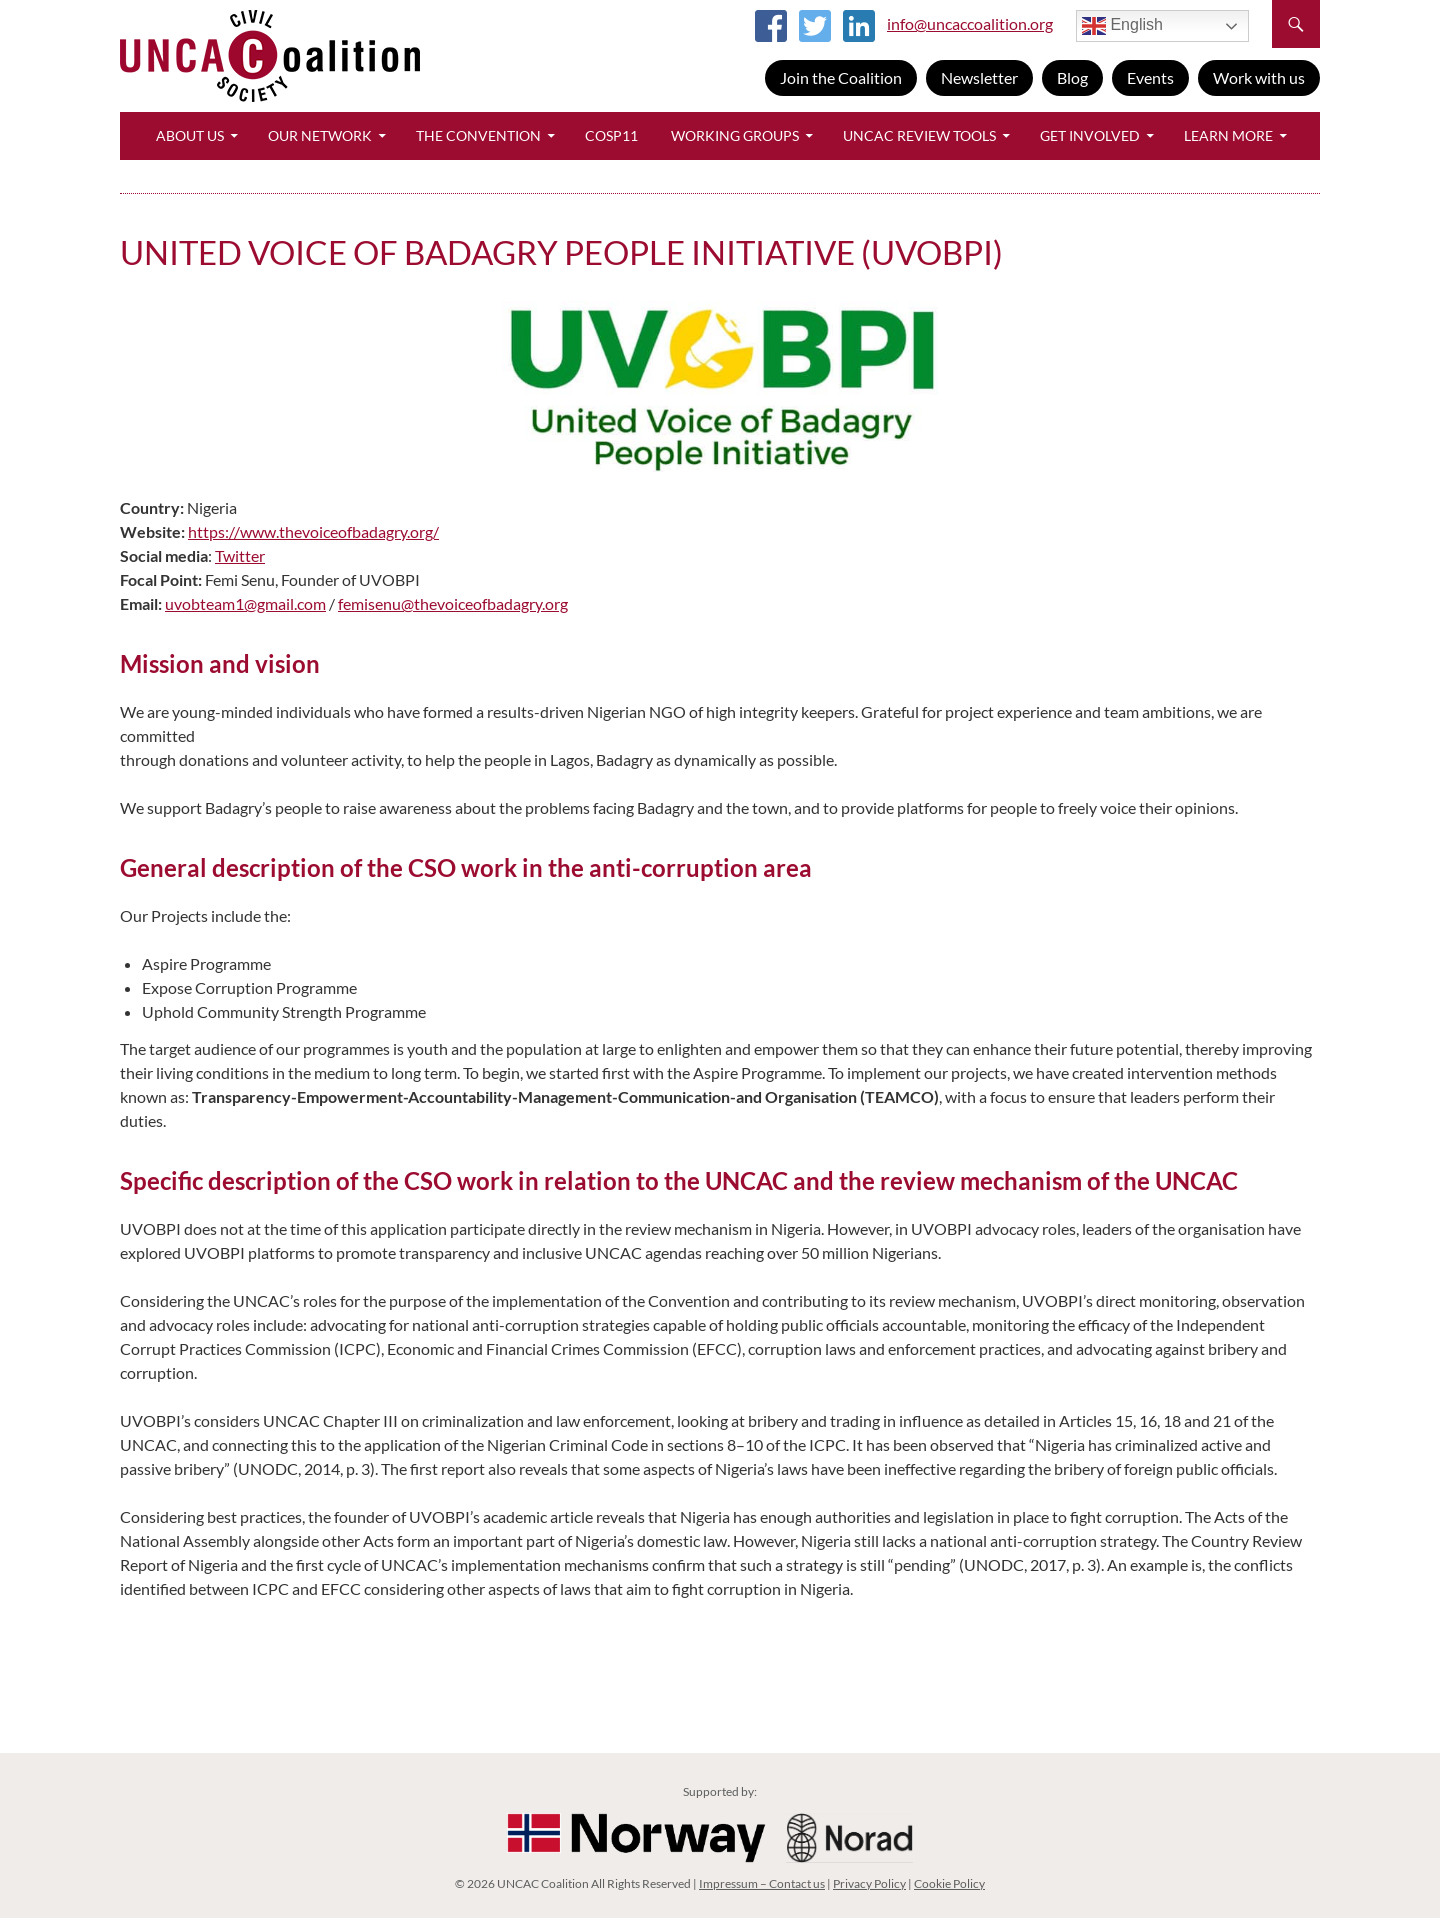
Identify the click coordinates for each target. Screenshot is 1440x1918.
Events (1150, 77)
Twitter (240, 555)
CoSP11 (611, 135)
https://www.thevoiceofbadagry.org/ (313, 531)
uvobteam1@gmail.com (245, 603)
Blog (1072, 77)
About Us (190, 135)
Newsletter (979, 77)
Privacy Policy (869, 1883)
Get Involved (1090, 135)
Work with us (1259, 77)
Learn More (1228, 135)
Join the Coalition (841, 77)
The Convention (478, 135)
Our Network (320, 135)
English (1122, 26)
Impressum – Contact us (762, 1883)
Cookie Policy (949, 1883)
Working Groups (735, 135)
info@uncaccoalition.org (970, 23)
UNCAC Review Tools (919, 135)
